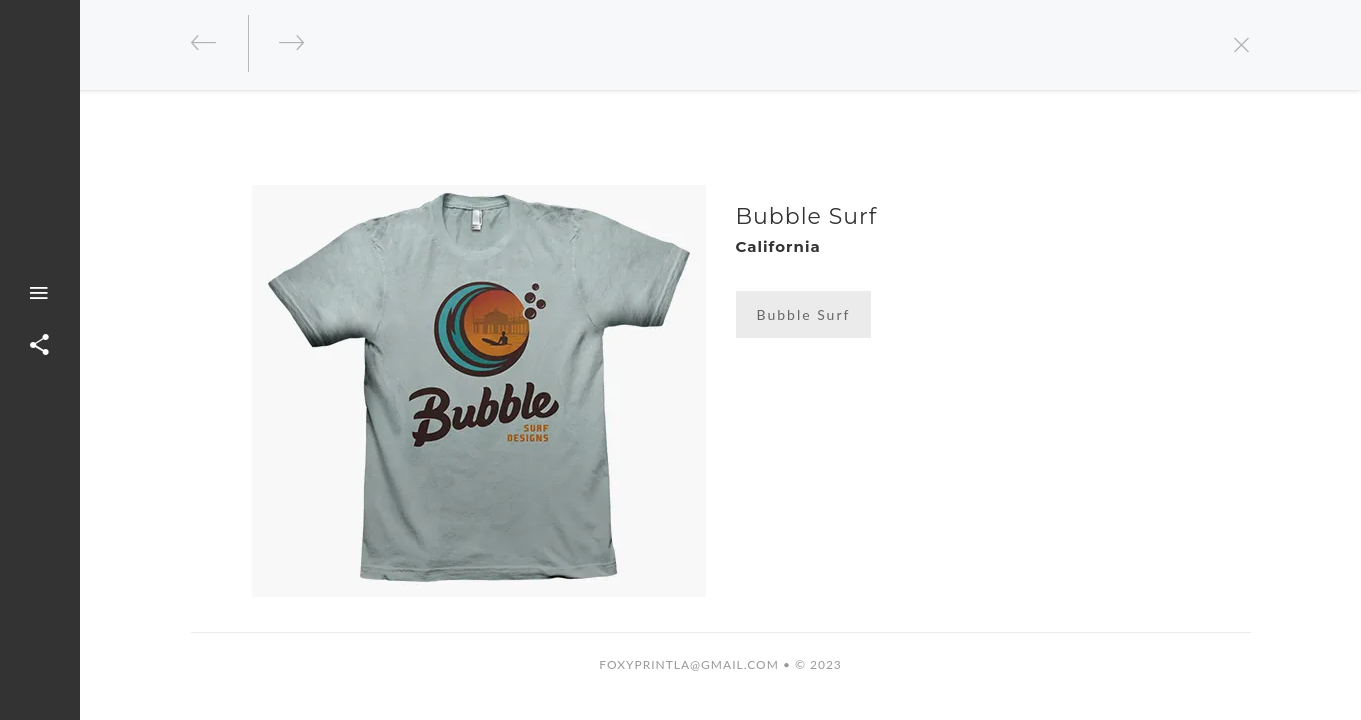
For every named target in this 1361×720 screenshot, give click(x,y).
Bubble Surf (804, 314)
